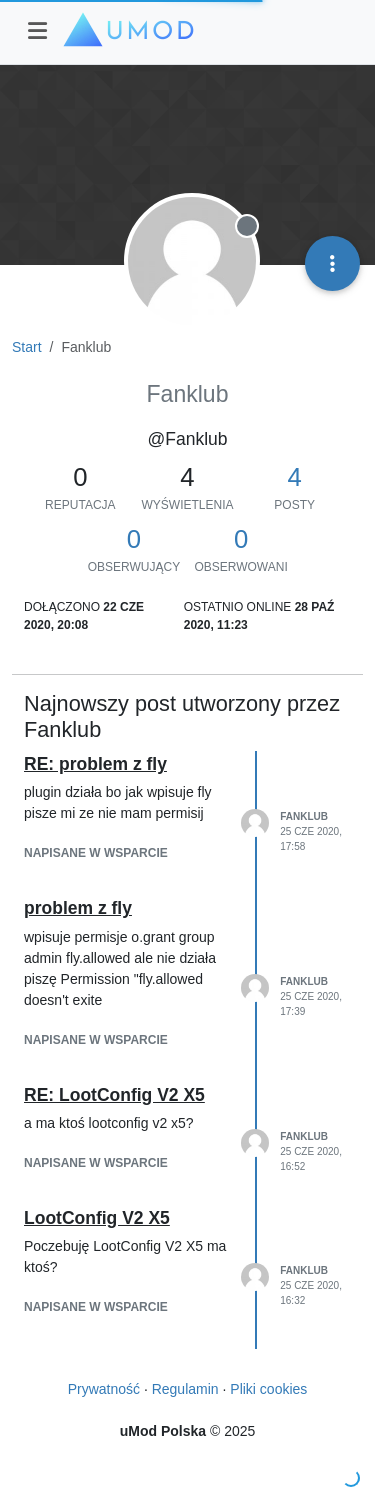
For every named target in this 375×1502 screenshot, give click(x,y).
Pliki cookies (268, 1389)
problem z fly (78, 908)
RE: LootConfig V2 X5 (114, 1095)
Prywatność (104, 1389)
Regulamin (185, 1389)
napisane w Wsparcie (96, 853)
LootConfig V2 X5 (97, 1218)
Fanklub (304, 816)
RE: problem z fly (95, 764)
